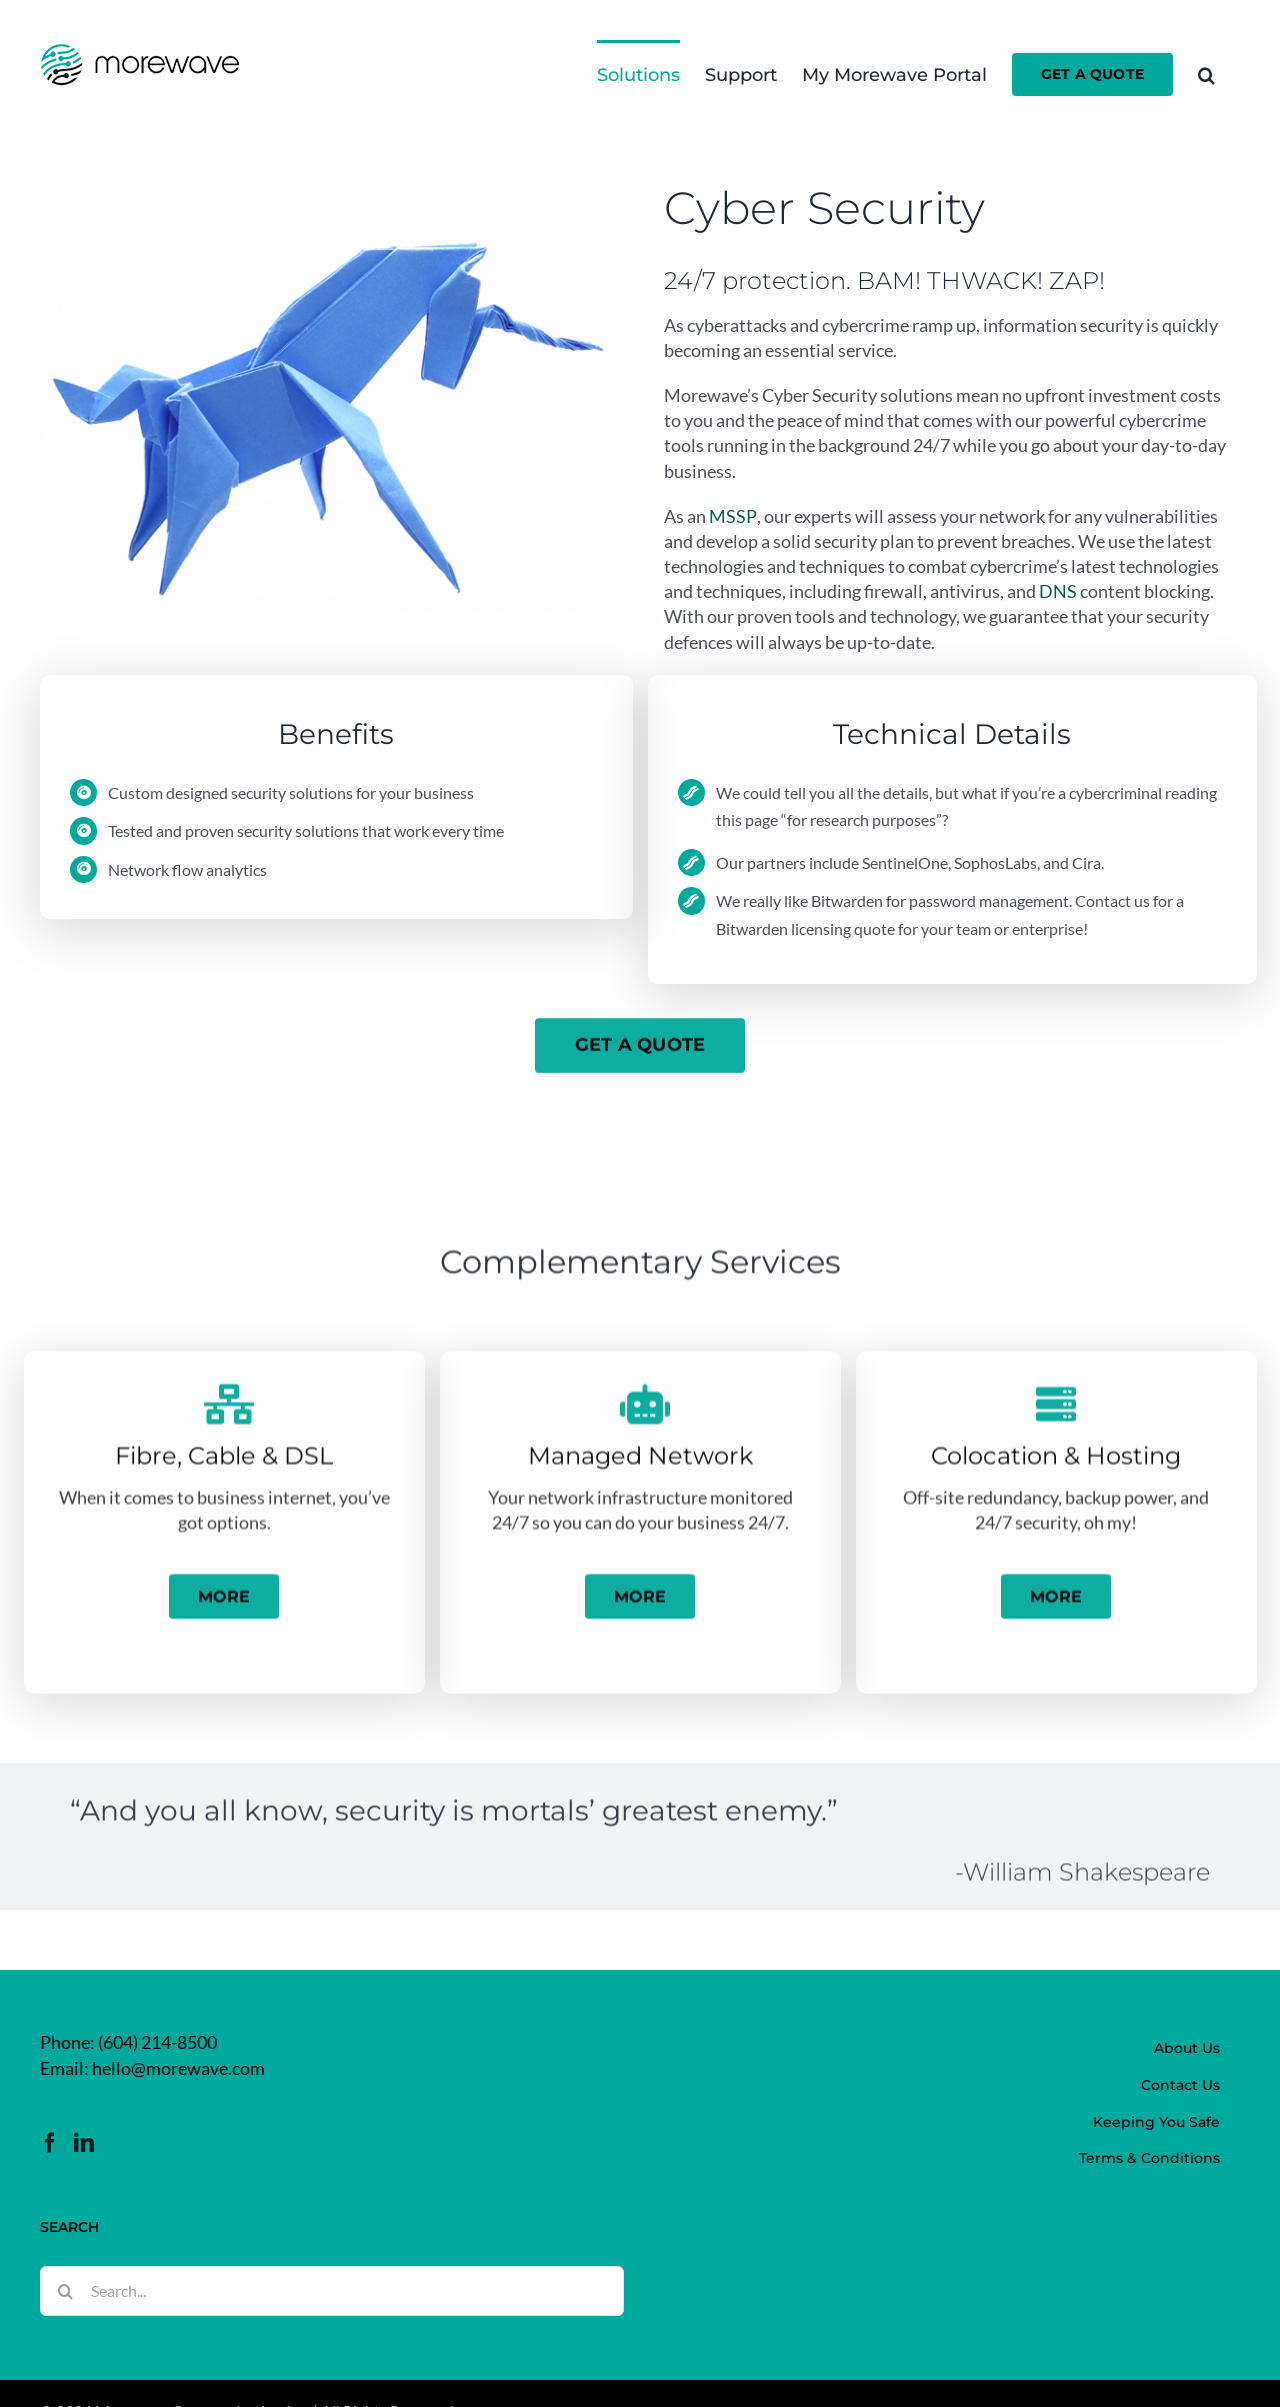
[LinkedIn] (84, 2143)
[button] (1206, 73)
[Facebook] (50, 2143)
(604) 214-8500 (157, 2042)
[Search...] (332, 2291)
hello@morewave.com (178, 2068)
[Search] (65, 2291)
